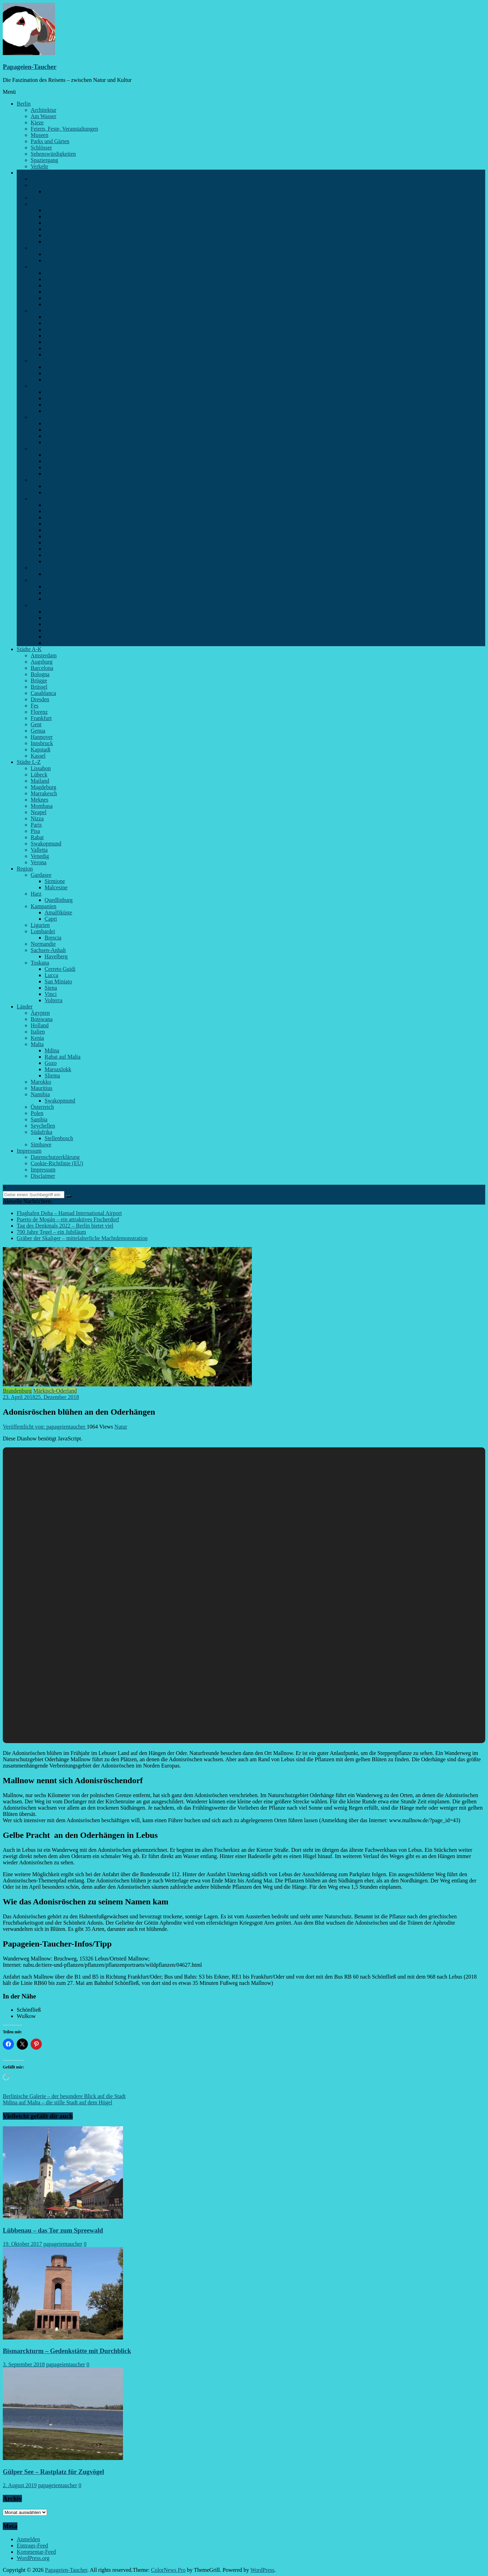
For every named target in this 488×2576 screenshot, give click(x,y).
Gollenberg (57, 273)
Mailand (40, 781)
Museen (39, 135)
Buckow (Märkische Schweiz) (78, 323)
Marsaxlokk (58, 1069)
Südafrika (41, 1132)
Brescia (53, 938)
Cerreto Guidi (60, 969)
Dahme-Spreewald (51, 204)
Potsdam (40, 480)
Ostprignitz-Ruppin (52, 448)
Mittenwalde (59, 235)
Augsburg (42, 662)
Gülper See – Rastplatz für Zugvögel (53, 2471)
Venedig (40, 856)
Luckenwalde (60, 599)
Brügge (39, 680)
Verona (38, 862)
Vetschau (55, 411)
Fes (34, 706)
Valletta (39, 850)
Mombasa (42, 806)
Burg (50, 574)
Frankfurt (41, 718)
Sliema (52, 1075)
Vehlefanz (56, 379)
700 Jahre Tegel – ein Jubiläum (51, 1232)
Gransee (54, 367)
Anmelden (28, 2539)
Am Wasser (43, 116)
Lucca (51, 975)
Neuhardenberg (62, 354)
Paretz (52, 285)
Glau (50, 210)
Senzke (53, 304)
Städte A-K (29, 649)
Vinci (51, 994)
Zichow (53, 643)
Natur (121, 1427)
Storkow (54, 442)
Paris (36, 825)
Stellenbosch (59, 1138)
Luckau (53, 229)
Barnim (39, 185)
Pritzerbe (55, 555)
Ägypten (40, 1013)
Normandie (43, 944)
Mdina (52, 1050)
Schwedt (54, 630)
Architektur (43, 110)
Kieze (37, 122)
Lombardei (43, 931)
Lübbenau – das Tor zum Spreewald (53, 2230)
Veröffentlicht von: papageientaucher (45, 1427)
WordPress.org (33, 2558)
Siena (51, 988)
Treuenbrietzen (61, 561)
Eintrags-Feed (32, 2545)
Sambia (39, 1119)
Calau (51, 398)
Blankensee (57, 586)
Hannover (42, 737)
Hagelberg (56, 524)
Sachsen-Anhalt (48, 950)
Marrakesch (44, 793)
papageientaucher (62, 2244)
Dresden (40, 699)
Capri (51, 919)
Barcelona (42, 668)
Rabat (37, 837)
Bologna (40, 674)
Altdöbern (56, 392)
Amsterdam (44, 655)
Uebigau (54, 260)
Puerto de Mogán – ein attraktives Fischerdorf (68, 1219)
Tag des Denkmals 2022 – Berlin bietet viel (65, 1226)
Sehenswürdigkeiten (53, 154)
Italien (38, 1032)
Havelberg (56, 956)
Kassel (38, 756)
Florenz (39, 712)
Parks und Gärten (50, 141)
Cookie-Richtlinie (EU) (57, 1163)
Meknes (39, 800)
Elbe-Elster (43, 248)
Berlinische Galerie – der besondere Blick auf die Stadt (64, 2096)
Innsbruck (42, 743)
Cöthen (53, 329)
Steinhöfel (56, 436)
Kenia (37, 1038)
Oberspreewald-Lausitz (57, 386)
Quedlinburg (59, 900)
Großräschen (59, 405)
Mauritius (41, 1088)
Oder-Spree (43, 417)
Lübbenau (56, 223)
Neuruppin (56, 467)
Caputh (53, 511)
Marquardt (56, 492)
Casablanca (43, 693)
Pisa (35, 831)
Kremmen (56, 373)
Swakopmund (46, 843)
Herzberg (55, 254)
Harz (36, 894)
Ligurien (40, 925)
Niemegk (55, 543)
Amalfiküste (58, 912)
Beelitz (52, 505)
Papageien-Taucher (29, 66)
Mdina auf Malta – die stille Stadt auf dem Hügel (57, 2102)
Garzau (53, 336)
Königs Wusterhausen (69, 216)
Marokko (41, 1082)
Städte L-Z (29, 762)
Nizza (37, 818)
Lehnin (52, 536)
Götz (50, 517)
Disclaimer (43, 1176)
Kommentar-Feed (36, 2552)
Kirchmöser (44, 179)
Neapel (38, 812)
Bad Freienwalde (64, 317)
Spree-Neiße (45, 568)
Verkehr (39, 166)
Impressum (29, 1151)
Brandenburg (31, 173)
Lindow (53, 461)
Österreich (42, 1107)
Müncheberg (59, 348)
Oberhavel (42, 361)
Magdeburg (43, 787)
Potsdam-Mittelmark (54, 499)
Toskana (40, 963)
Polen (37, 1113)
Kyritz (52, 455)
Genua (38, 731)
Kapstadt (41, 749)
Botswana (42, 1019)
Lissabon (41, 768)
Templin (54, 637)
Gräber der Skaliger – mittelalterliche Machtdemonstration (82, 1238)
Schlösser (41, 147)
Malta (37, 1044)
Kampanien (43, 906)
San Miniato (58, 981)
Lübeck (39, 775)
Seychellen (43, 1126)
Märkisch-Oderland (52, 311)
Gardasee (41, 875)
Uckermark (43, 605)
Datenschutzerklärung (55, 1157)
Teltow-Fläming (49, 580)
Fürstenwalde (60, 423)
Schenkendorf (60, 242)
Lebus (51, 342)
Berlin (24, 104)
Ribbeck (54, 298)
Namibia (40, 1094)
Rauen (52, 430)
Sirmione (55, 881)
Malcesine (56, 887)
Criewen (54, 618)
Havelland (42, 267)
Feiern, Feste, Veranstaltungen (64, 129)
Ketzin (52, 279)
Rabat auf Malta (62, 1057)
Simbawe (41, 1144)
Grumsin (54, 624)
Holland (40, 1025)
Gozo (51, 1063)
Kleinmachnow (62, 530)
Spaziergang (44, 160)
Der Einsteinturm (64, 486)
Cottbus (39, 198)
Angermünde (59, 611)
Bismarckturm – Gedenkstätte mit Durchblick (67, 2350)
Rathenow (56, 292)
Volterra (53, 1000)
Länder (24, 1006)
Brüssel (39, 687)
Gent (36, 724)
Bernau (53, 191)
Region (25, 869)
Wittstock (55, 474)
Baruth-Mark (59, 593)
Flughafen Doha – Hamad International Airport (69, 1213)
